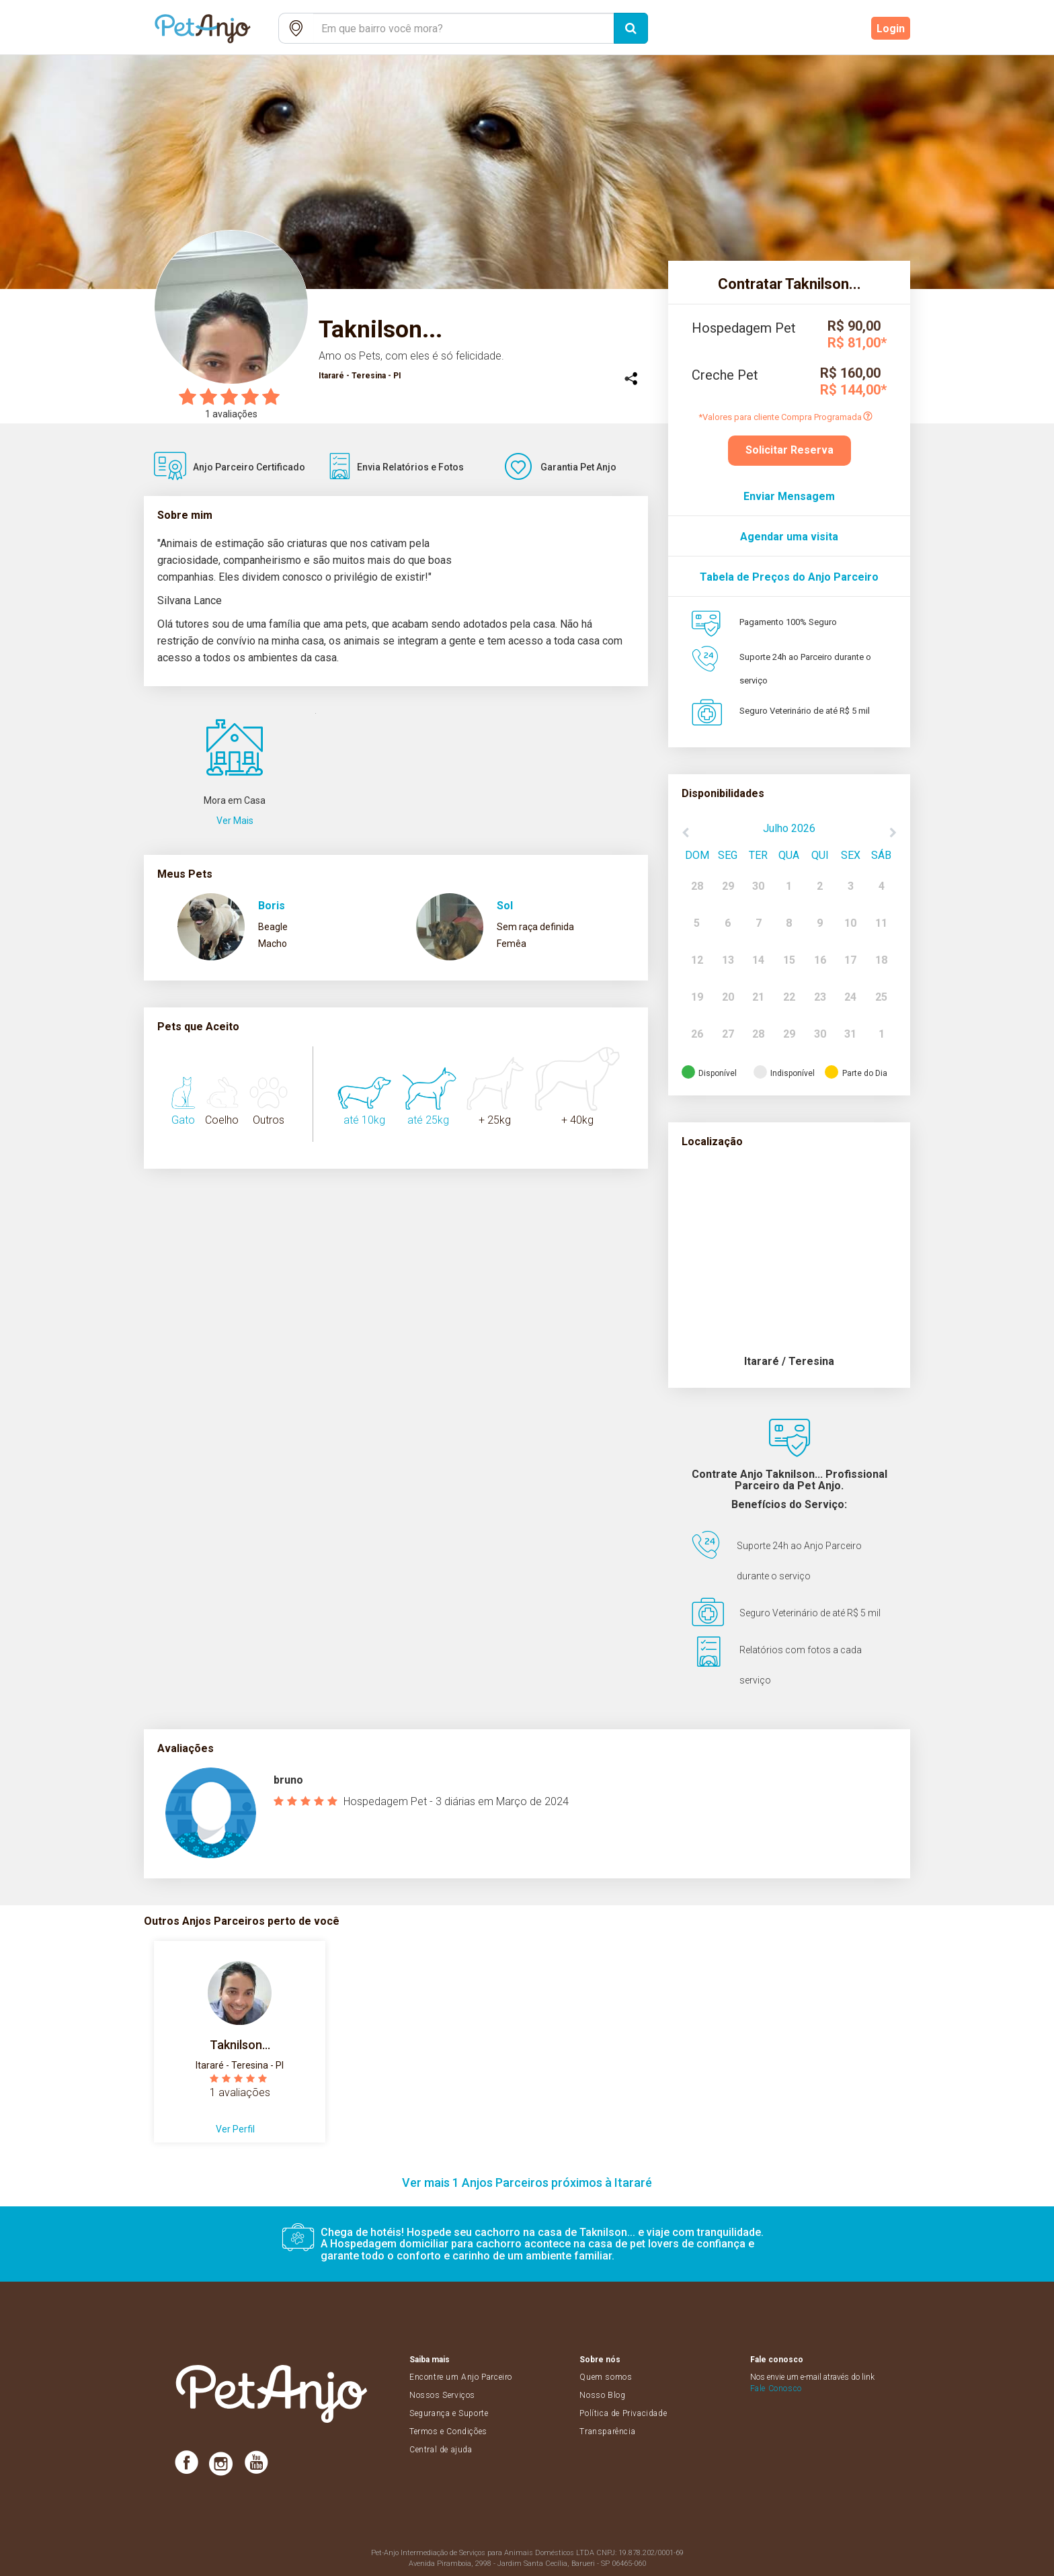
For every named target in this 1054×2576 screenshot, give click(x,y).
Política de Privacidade (623, 2413)
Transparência (607, 2431)
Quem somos (605, 2377)
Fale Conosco (776, 2388)
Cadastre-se (827, 28)
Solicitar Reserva (789, 450)
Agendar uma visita (789, 536)
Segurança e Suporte (448, 2413)
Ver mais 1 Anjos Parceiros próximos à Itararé (527, 2182)
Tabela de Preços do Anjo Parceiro (789, 577)
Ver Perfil (235, 2129)
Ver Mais (234, 820)
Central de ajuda (441, 2449)
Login (891, 28)
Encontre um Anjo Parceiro (460, 2377)
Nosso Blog (602, 2395)
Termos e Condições (448, 2431)
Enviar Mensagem (789, 496)
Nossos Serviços (442, 2395)
